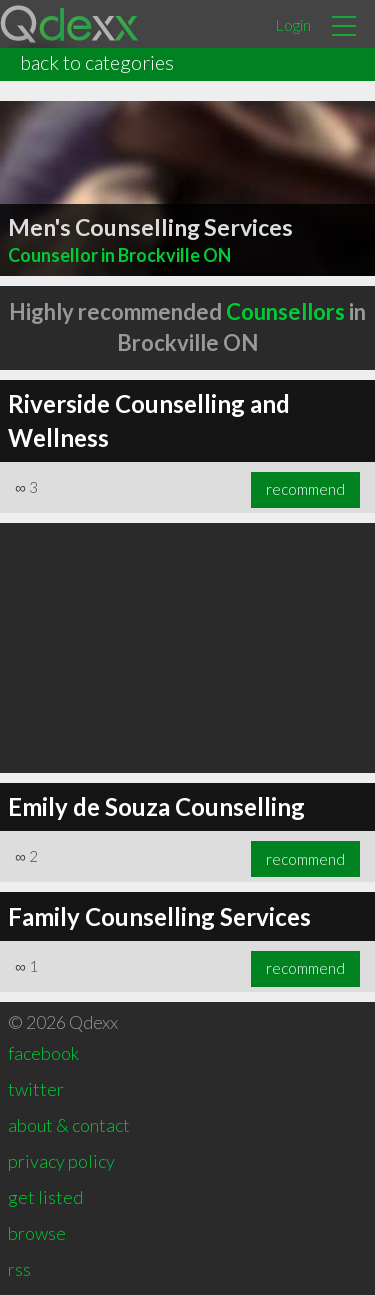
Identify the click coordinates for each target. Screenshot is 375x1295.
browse (37, 1233)
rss (19, 1269)
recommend (305, 489)
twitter (36, 1089)
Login (293, 24)
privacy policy (61, 1161)
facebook (43, 1053)
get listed (45, 1197)
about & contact (69, 1125)
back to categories (97, 62)
